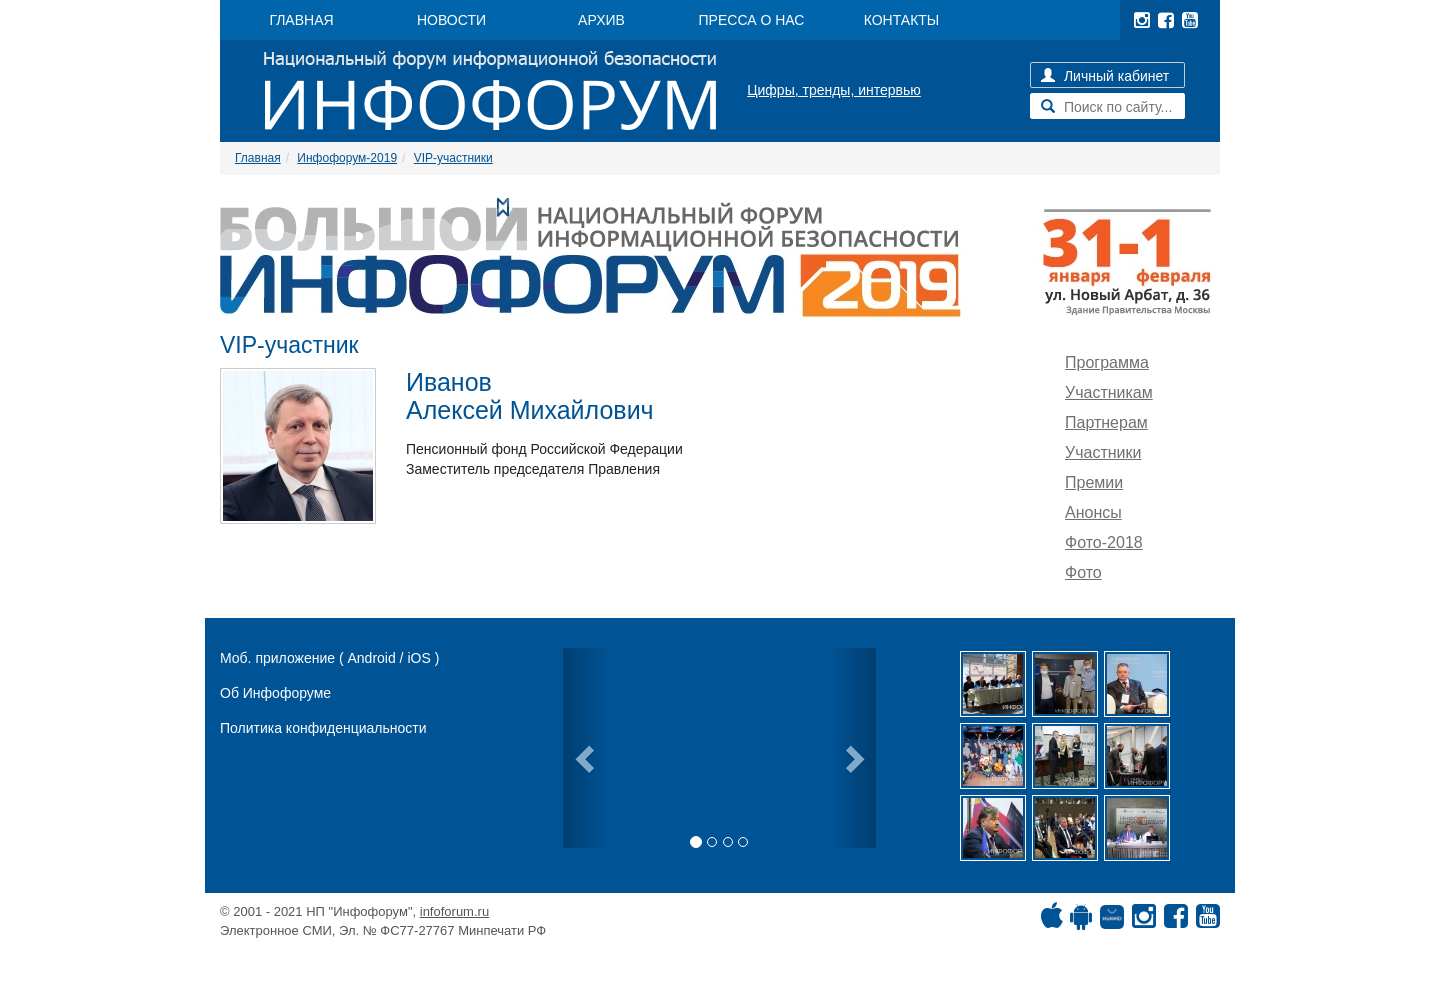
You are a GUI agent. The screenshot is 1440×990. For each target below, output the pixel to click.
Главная (258, 158)
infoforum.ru (454, 911)
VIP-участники (453, 158)
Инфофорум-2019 (347, 158)
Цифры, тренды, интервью (834, 90)
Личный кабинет (1105, 76)
